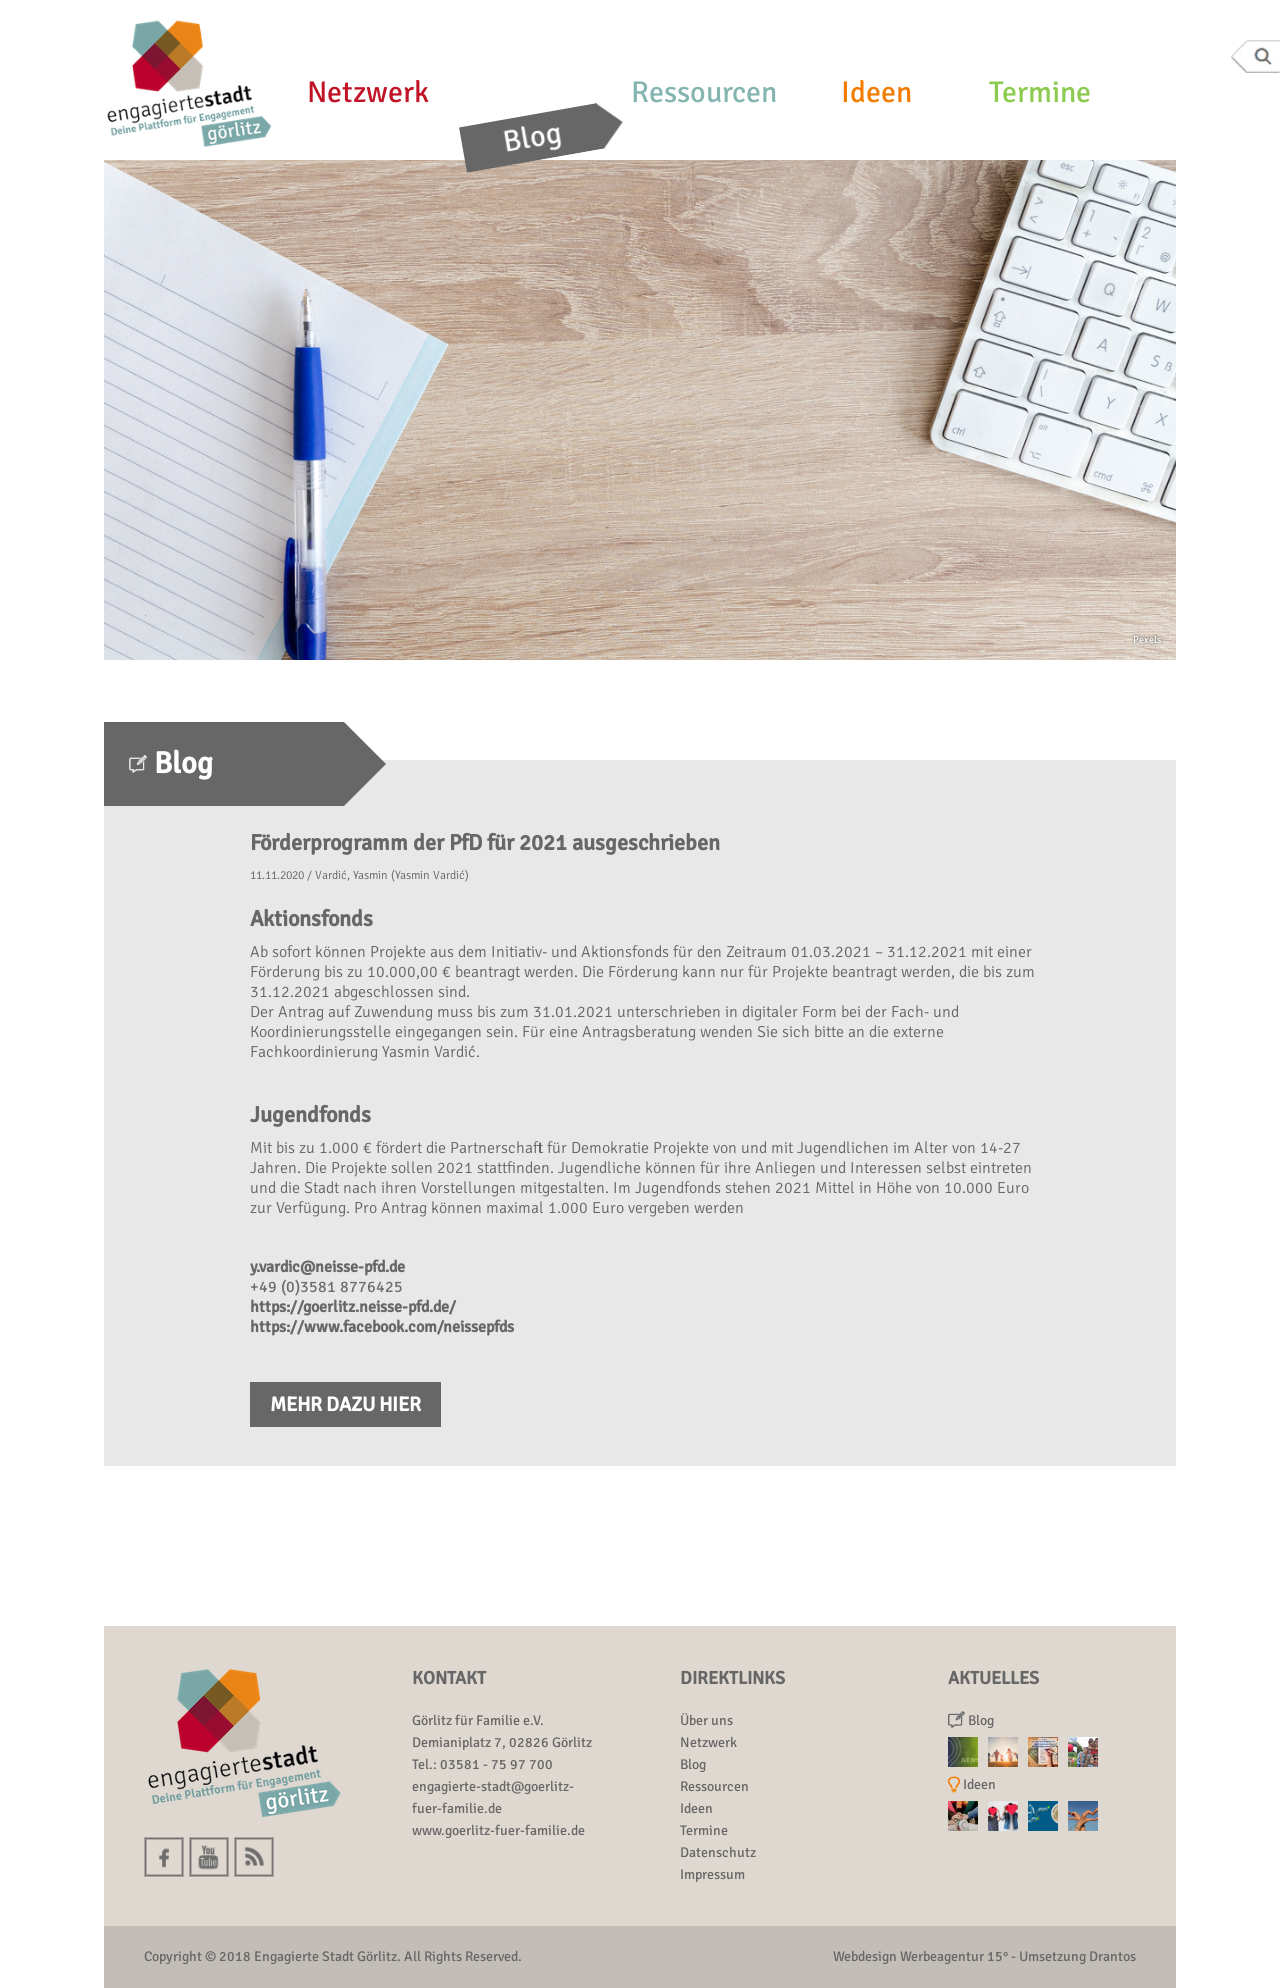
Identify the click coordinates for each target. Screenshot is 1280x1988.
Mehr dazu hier (345, 1404)
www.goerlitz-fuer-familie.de (498, 1830)
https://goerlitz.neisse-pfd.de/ (353, 1307)
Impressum (712, 1874)
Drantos (1112, 1956)
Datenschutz (718, 1852)
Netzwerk (368, 92)
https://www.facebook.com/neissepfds (382, 1327)
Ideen (876, 92)
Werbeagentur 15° (954, 1956)
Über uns (706, 1720)
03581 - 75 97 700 (496, 1764)
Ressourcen (704, 92)
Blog (532, 137)
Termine (1040, 92)
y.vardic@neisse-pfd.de (327, 1267)
